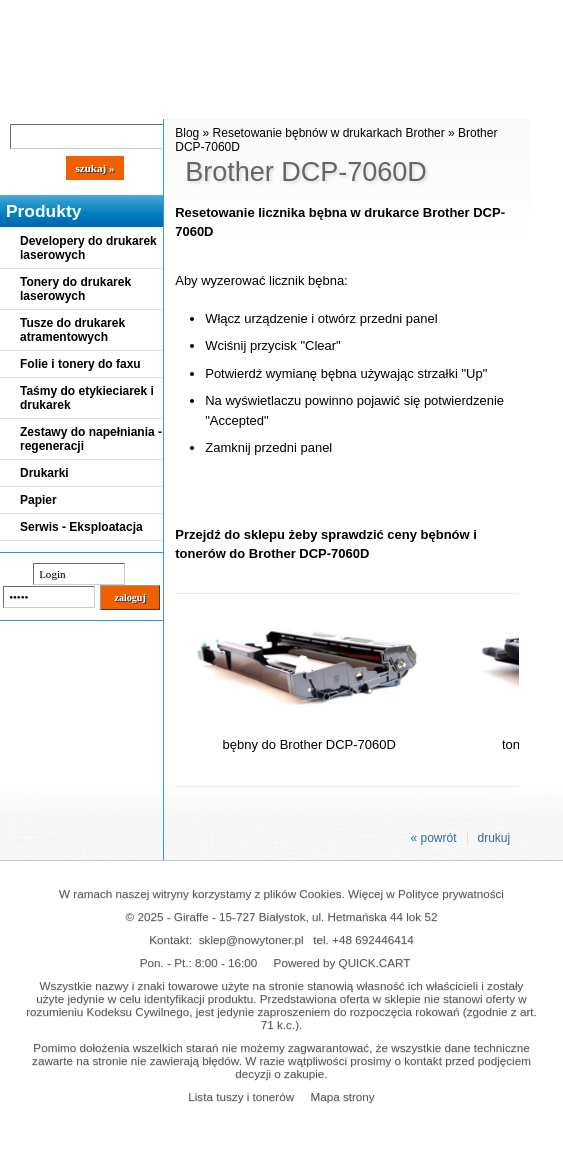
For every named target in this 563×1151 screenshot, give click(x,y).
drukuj (494, 838)
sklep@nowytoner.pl (251, 939)
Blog (30, 102)
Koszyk (452, 14)
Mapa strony (342, 1096)
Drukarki (44, 473)
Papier (38, 500)
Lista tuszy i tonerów (241, 1096)
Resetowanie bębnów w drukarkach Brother (329, 133)
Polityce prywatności (451, 893)
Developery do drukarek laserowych (88, 248)
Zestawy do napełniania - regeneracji (91, 439)
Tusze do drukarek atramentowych (72, 330)
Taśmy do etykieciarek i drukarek (87, 398)
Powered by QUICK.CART (342, 962)
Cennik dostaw (122, 102)
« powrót (433, 838)
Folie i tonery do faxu (80, 364)
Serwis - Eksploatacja (81, 527)
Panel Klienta (241, 102)
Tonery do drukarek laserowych (75, 289)
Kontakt (339, 102)
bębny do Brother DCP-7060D (309, 744)
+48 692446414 (373, 939)
